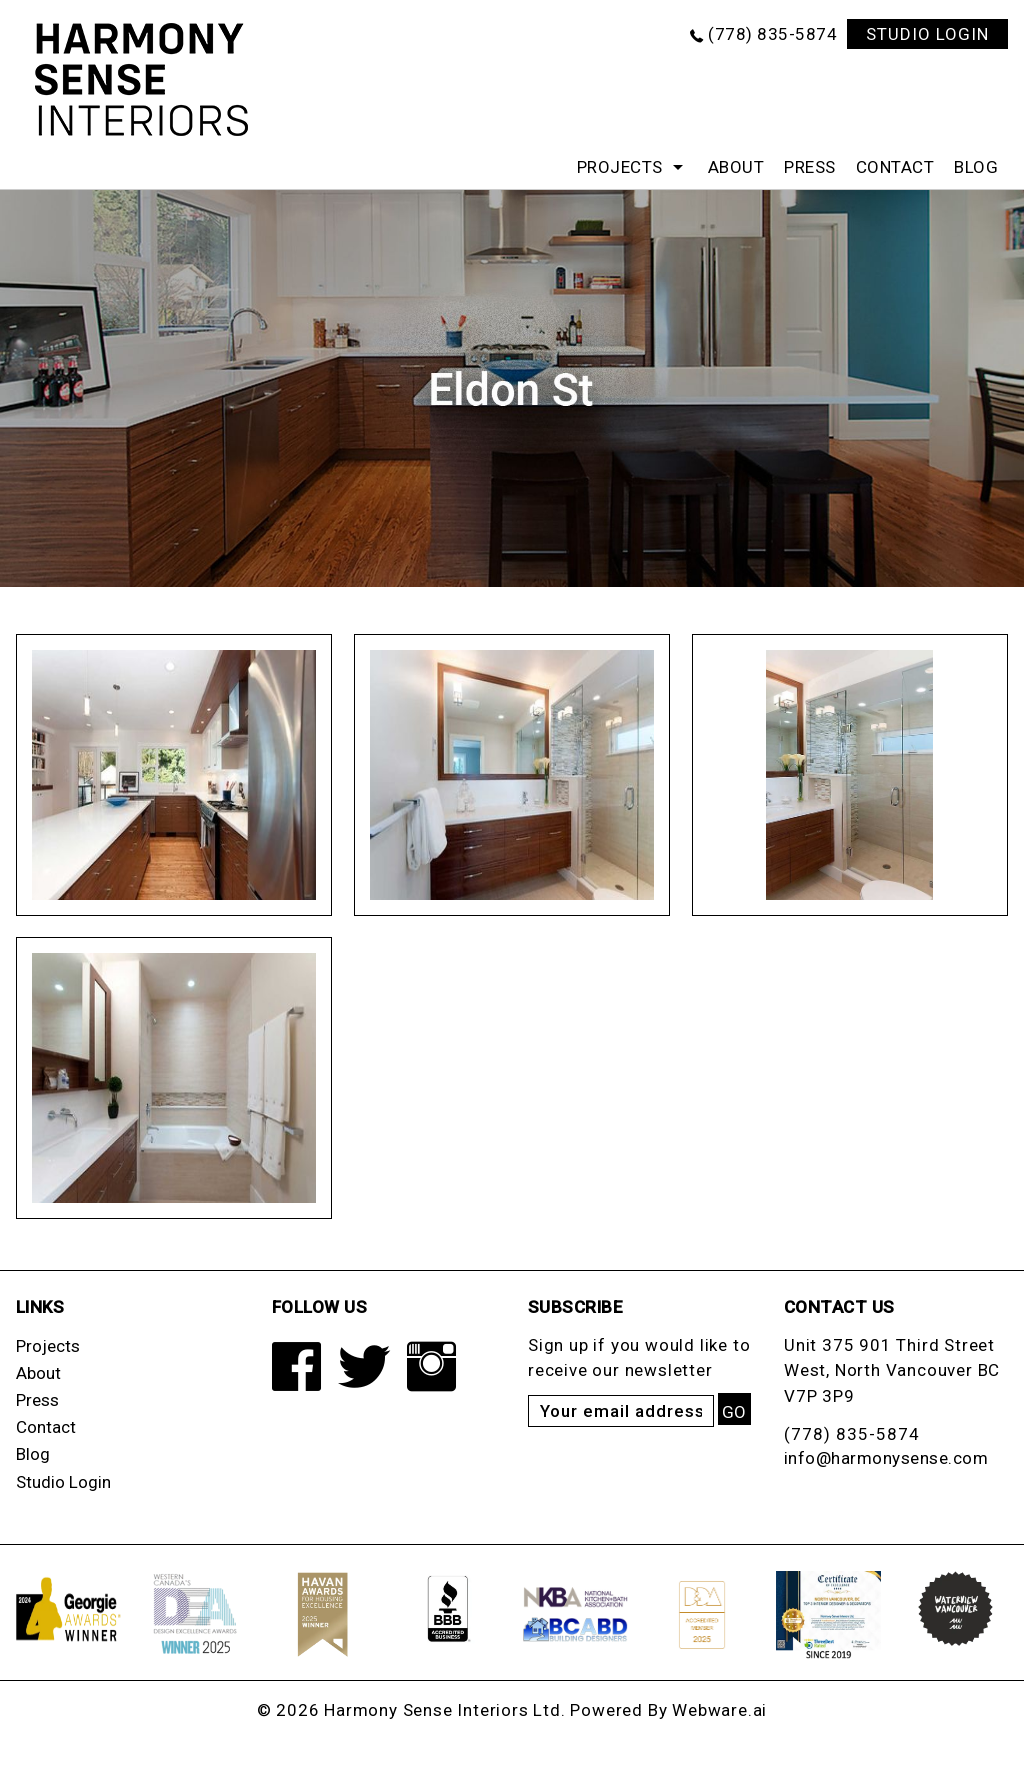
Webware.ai (719, 1710)
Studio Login (63, 1482)
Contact (895, 167)
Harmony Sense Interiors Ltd (442, 1710)
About (736, 167)
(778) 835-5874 (772, 34)
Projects (620, 167)
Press (810, 167)
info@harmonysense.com (886, 1458)
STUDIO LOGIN (927, 34)
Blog (976, 167)
